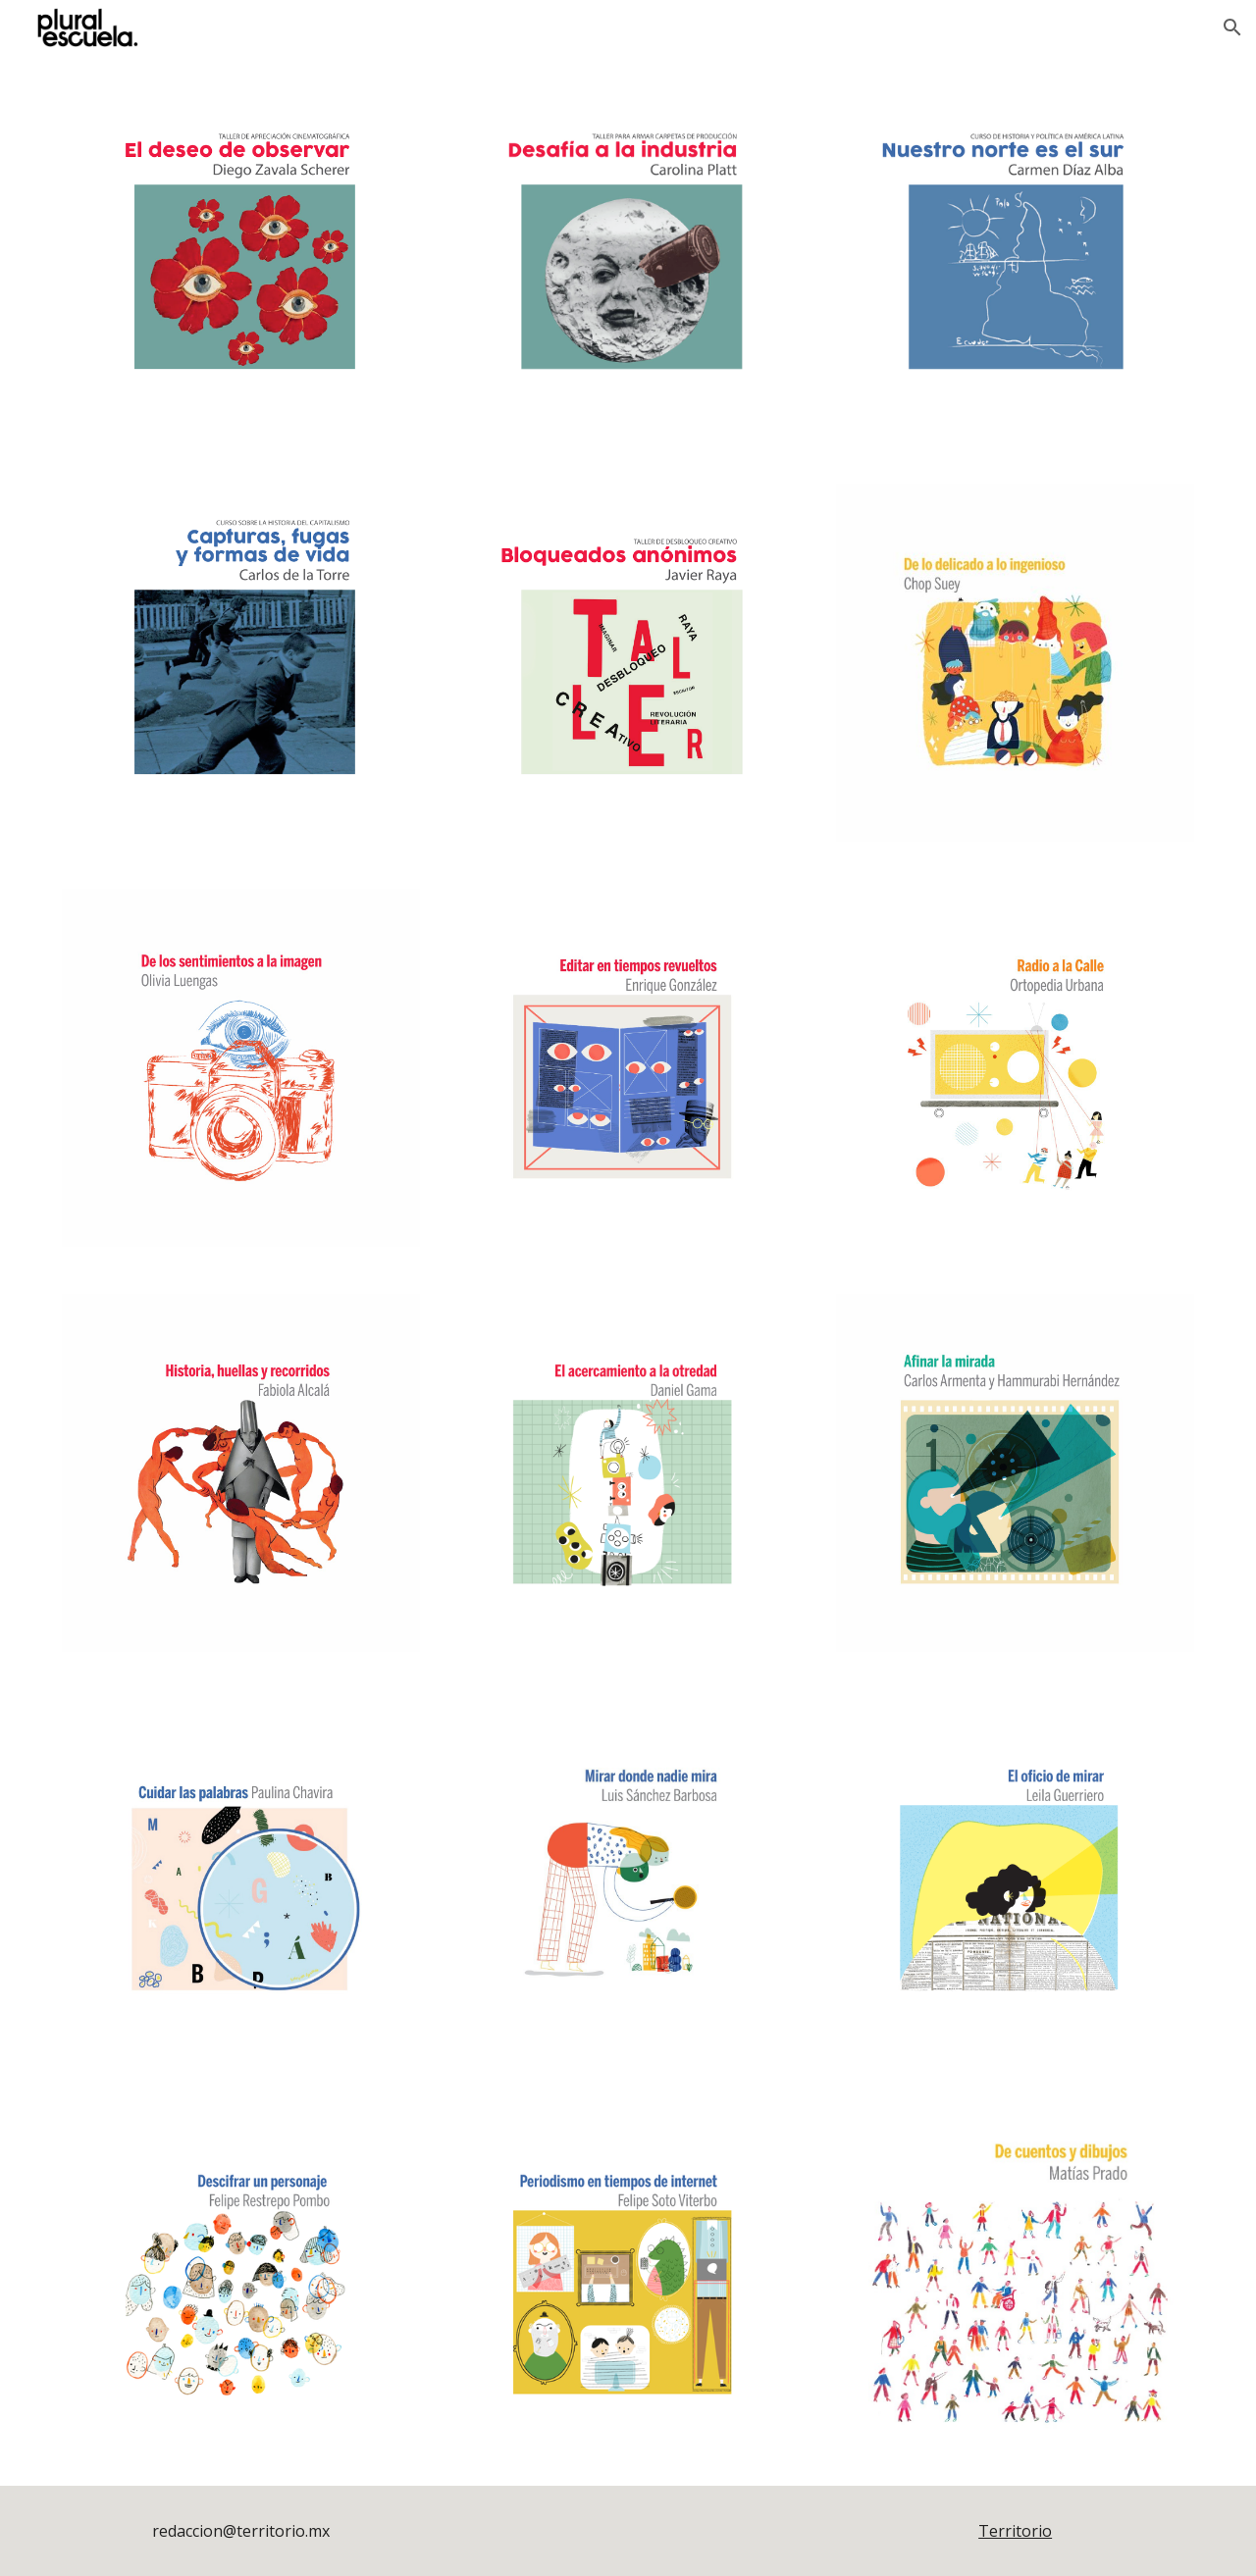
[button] (1232, 27)
